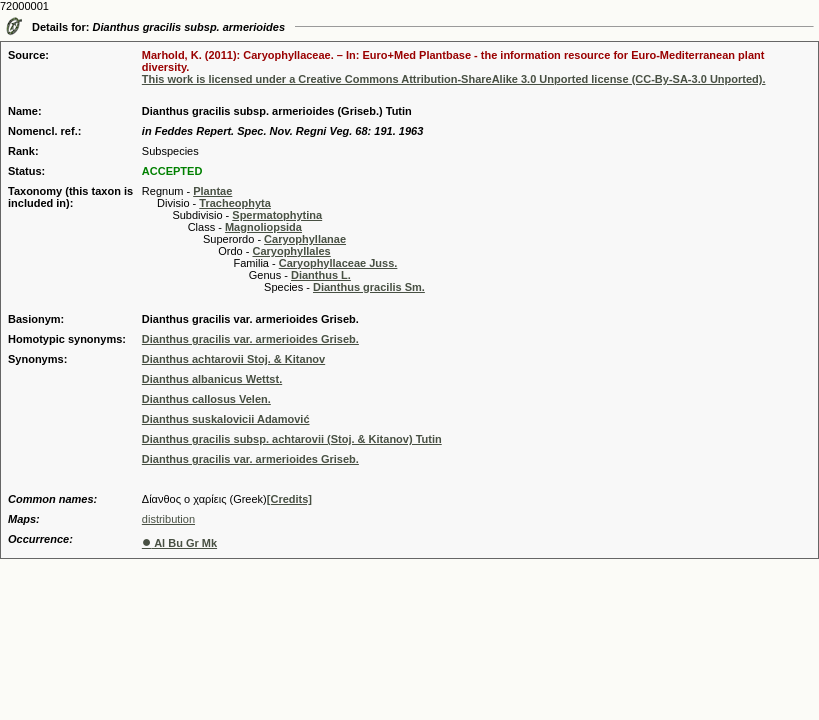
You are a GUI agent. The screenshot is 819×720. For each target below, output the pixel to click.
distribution (168, 519)
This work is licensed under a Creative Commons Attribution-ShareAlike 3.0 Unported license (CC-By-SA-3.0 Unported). (454, 79)
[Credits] (289, 499)
